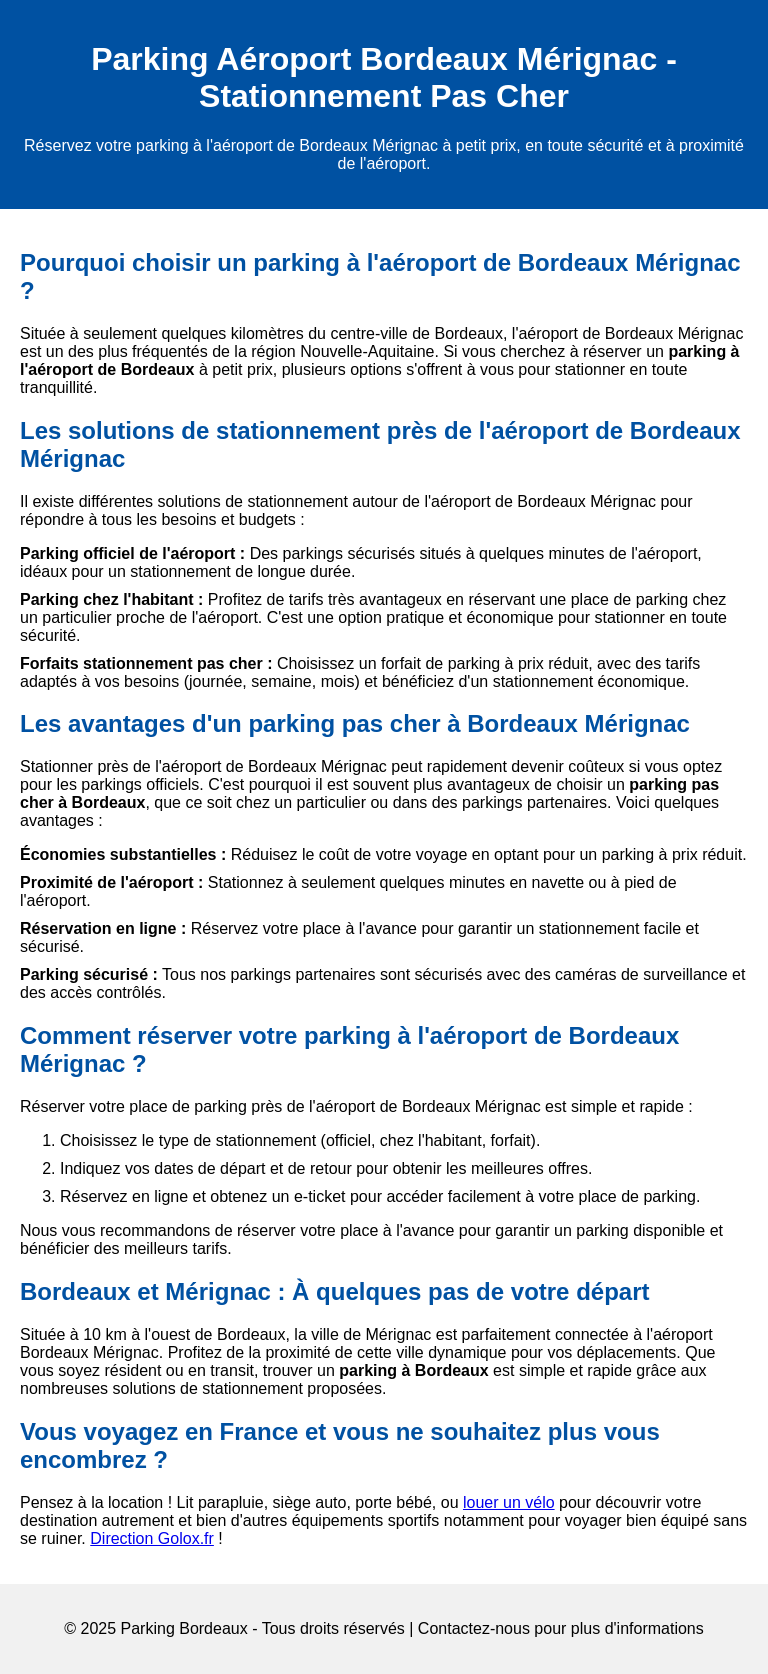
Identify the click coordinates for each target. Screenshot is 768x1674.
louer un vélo (509, 1502)
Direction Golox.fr (152, 1538)
